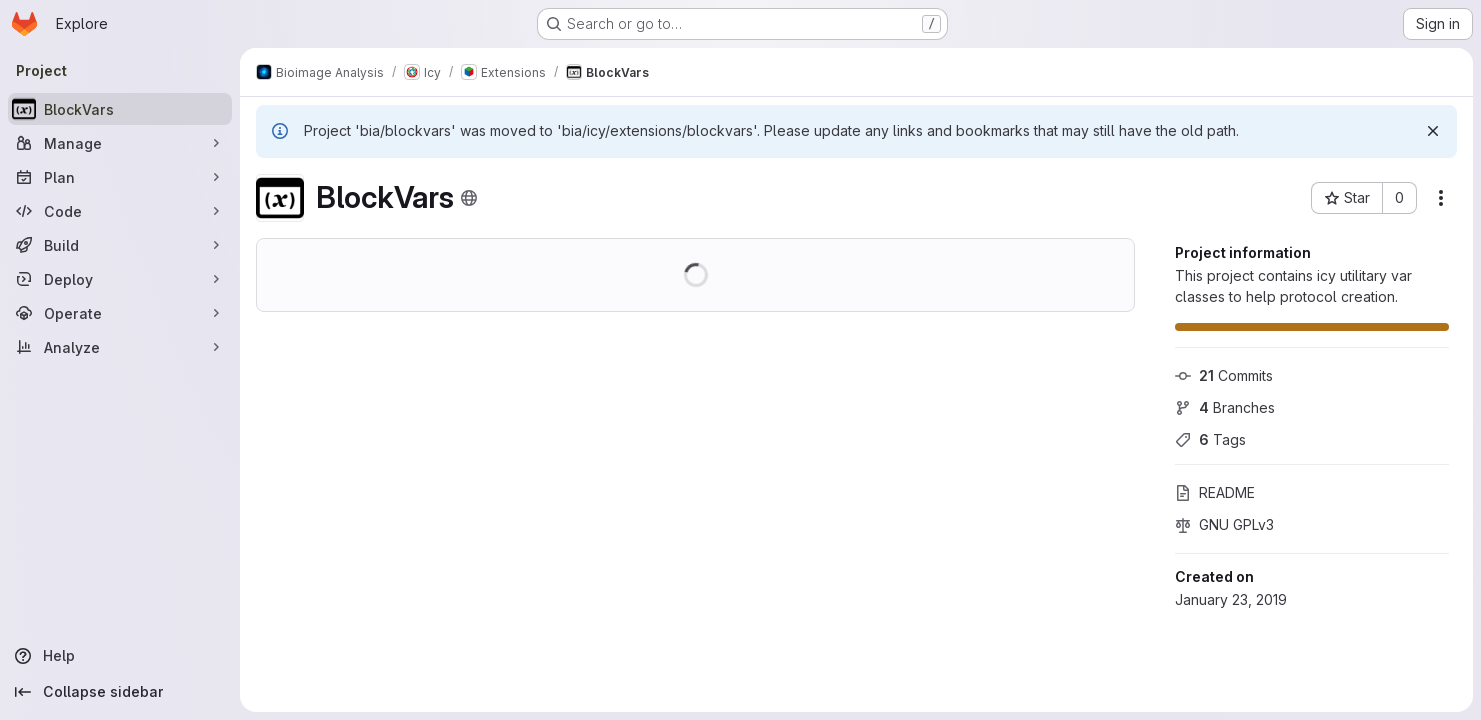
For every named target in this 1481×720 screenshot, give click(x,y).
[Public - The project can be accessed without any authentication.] (469, 198)
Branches (1225, 407)
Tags (1210, 439)
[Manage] (120, 143)
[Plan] (120, 177)
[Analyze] (120, 347)
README (1215, 492)
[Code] (120, 211)
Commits (1224, 375)
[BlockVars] (120, 109)
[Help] (120, 656)
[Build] (120, 245)
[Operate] (120, 313)
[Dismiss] (1433, 131)
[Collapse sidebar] (120, 692)
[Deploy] (120, 279)
